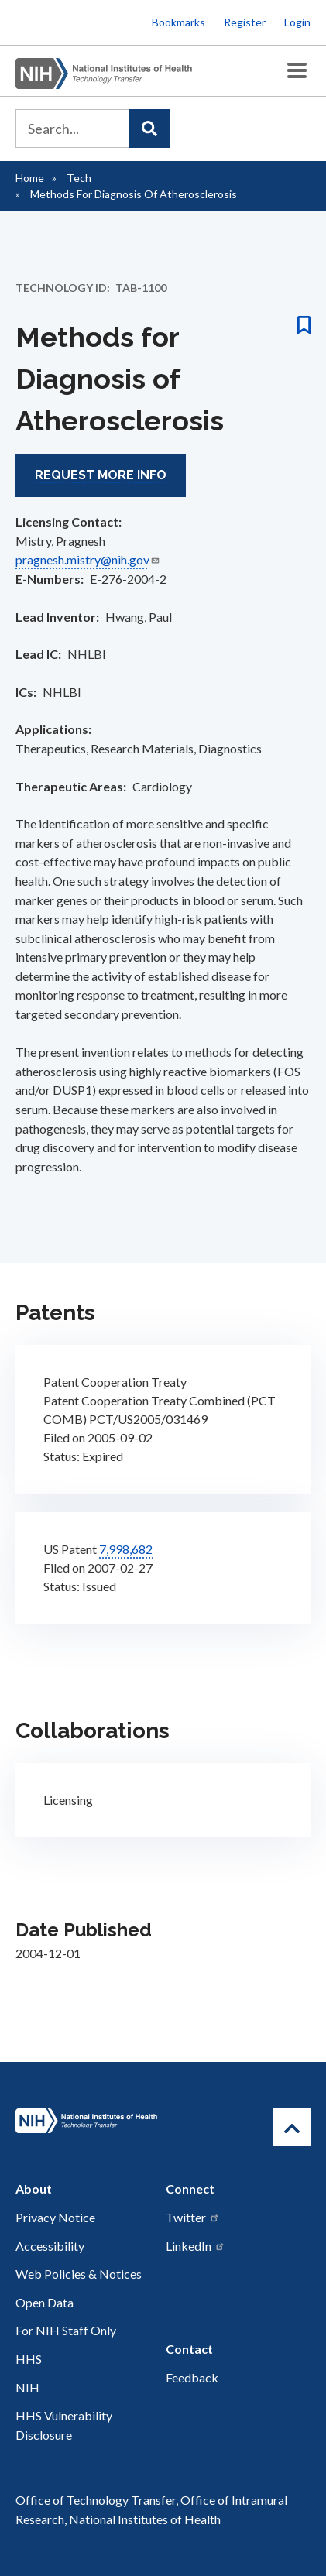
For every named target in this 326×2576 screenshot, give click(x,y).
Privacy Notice (55, 2217)
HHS (28, 2358)
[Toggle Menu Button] (297, 71)
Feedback (192, 2377)
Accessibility (49, 2245)
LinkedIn (195, 2245)
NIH (27, 2387)
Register (245, 22)
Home (29, 177)
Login (297, 22)
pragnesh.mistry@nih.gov (87, 559)
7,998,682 (126, 1549)
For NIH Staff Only (65, 2330)
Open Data (44, 2302)
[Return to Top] (292, 2127)
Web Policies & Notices (78, 2273)
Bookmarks (178, 22)
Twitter (193, 2217)
